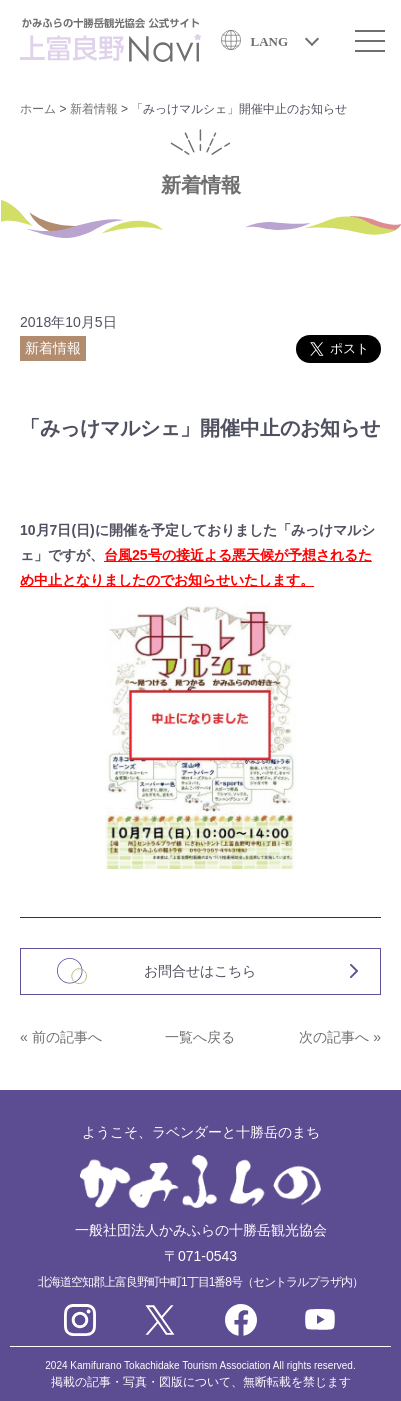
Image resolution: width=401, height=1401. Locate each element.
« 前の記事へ (61, 1037)
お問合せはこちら (200, 971)
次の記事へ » (340, 1037)
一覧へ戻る (200, 1037)
